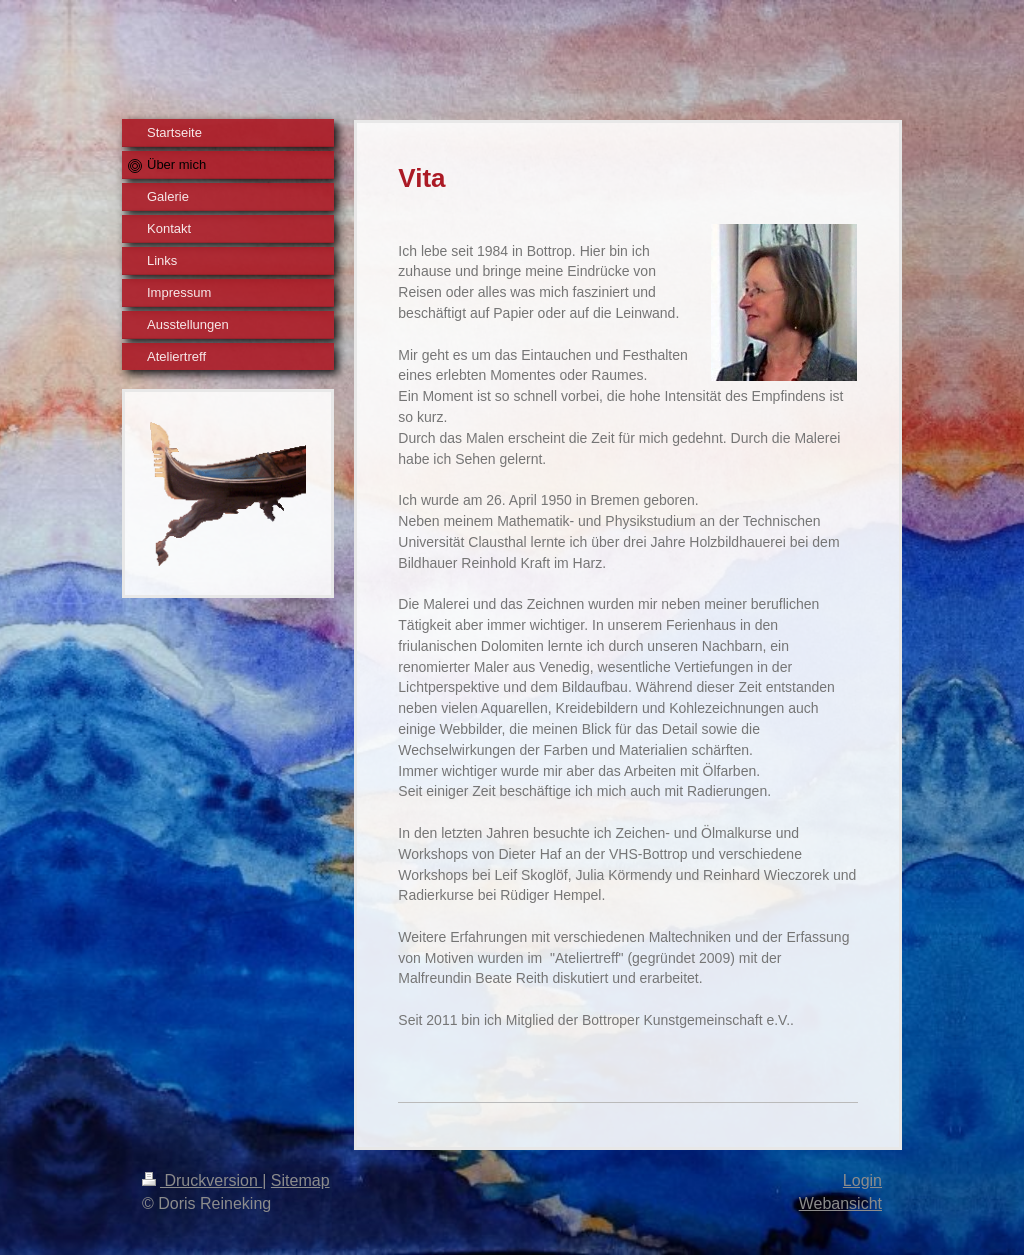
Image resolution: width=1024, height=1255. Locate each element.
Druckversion (202, 1180)
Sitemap (300, 1180)
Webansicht (840, 1203)
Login (862, 1180)
